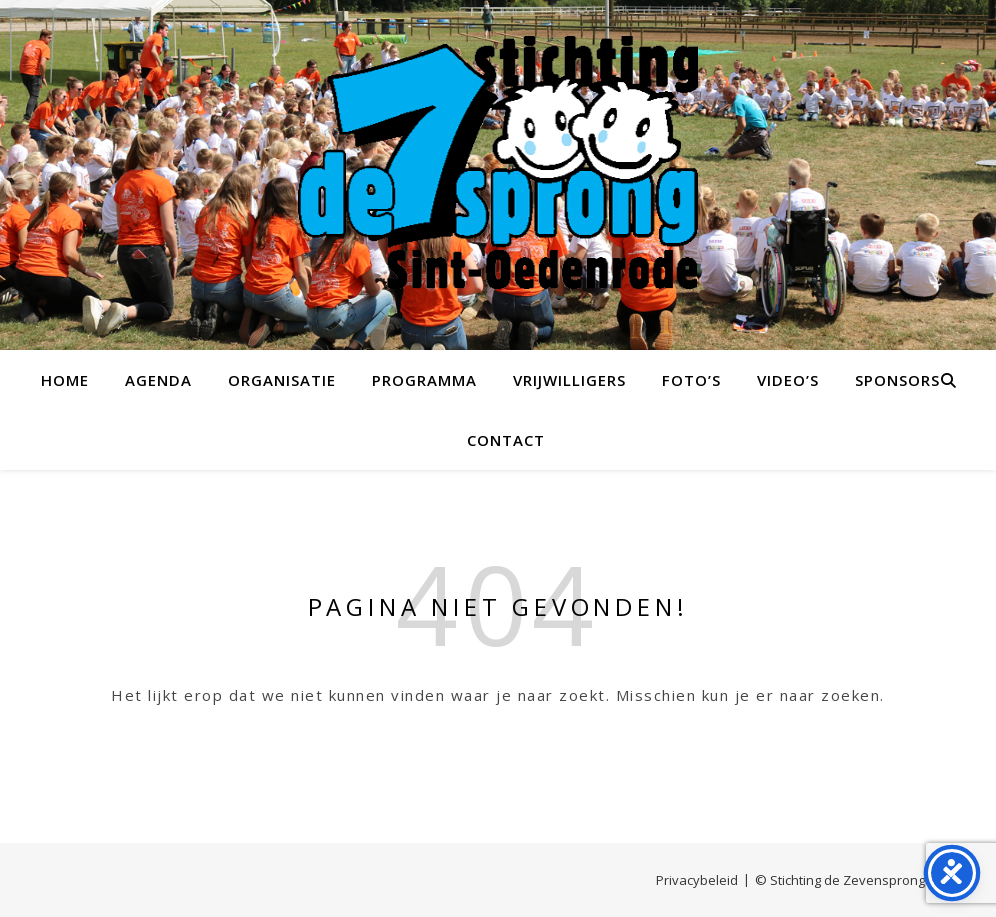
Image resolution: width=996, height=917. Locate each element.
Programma (424, 380)
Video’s (788, 380)
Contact (506, 440)
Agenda (158, 380)
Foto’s (691, 380)
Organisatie (282, 380)
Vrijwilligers (569, 380)
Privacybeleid (697, 880)
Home (65, 380)
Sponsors (897, 380)
